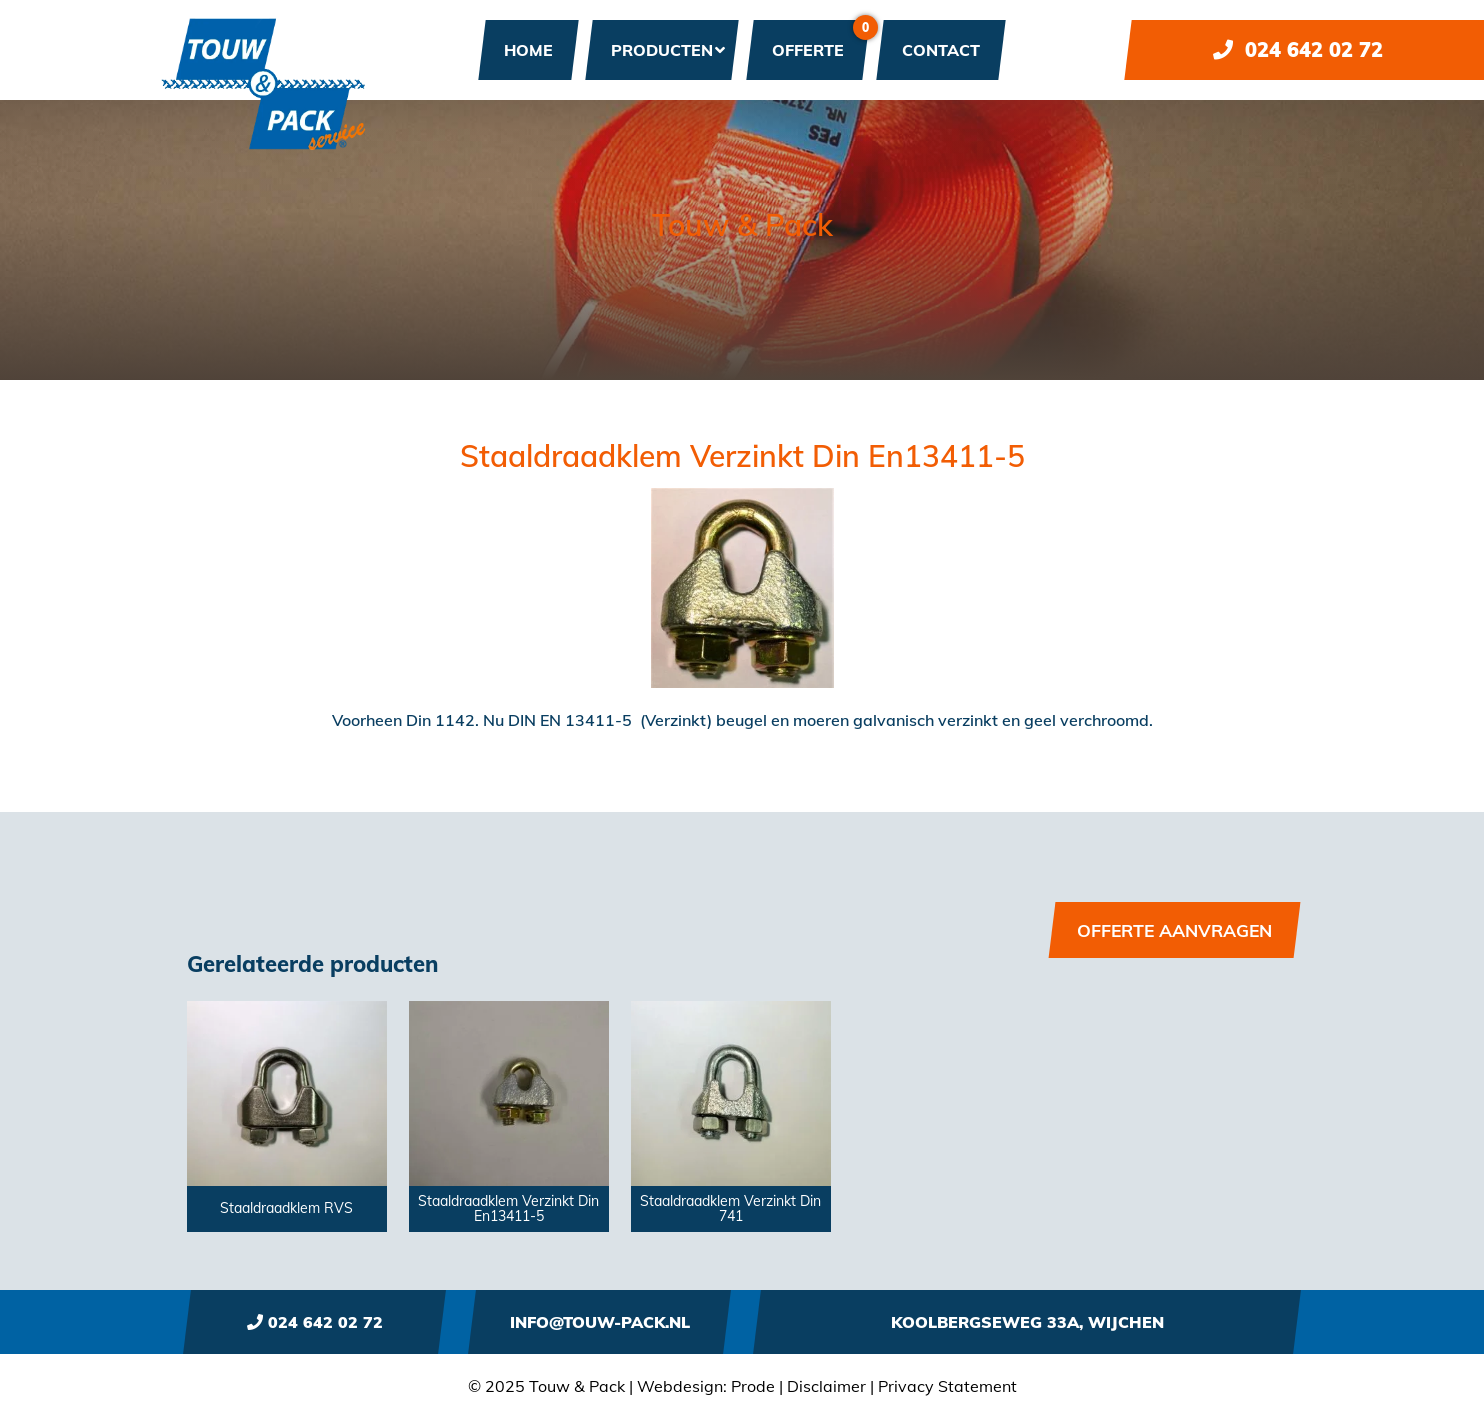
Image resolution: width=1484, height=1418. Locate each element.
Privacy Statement (947, 1386)
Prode (753, 1386)
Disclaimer (826, 1386)
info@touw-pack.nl (600, 1322)
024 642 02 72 (1298, 49)
